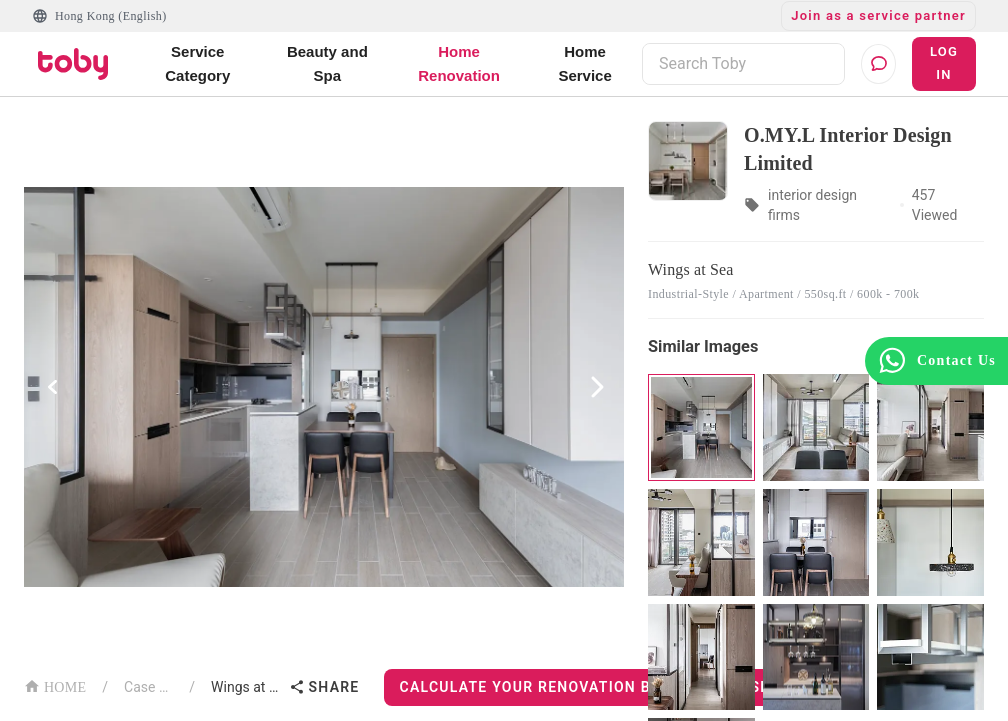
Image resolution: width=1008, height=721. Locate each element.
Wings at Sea (245, 687)
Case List (148, 687)
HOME (55, 685)
